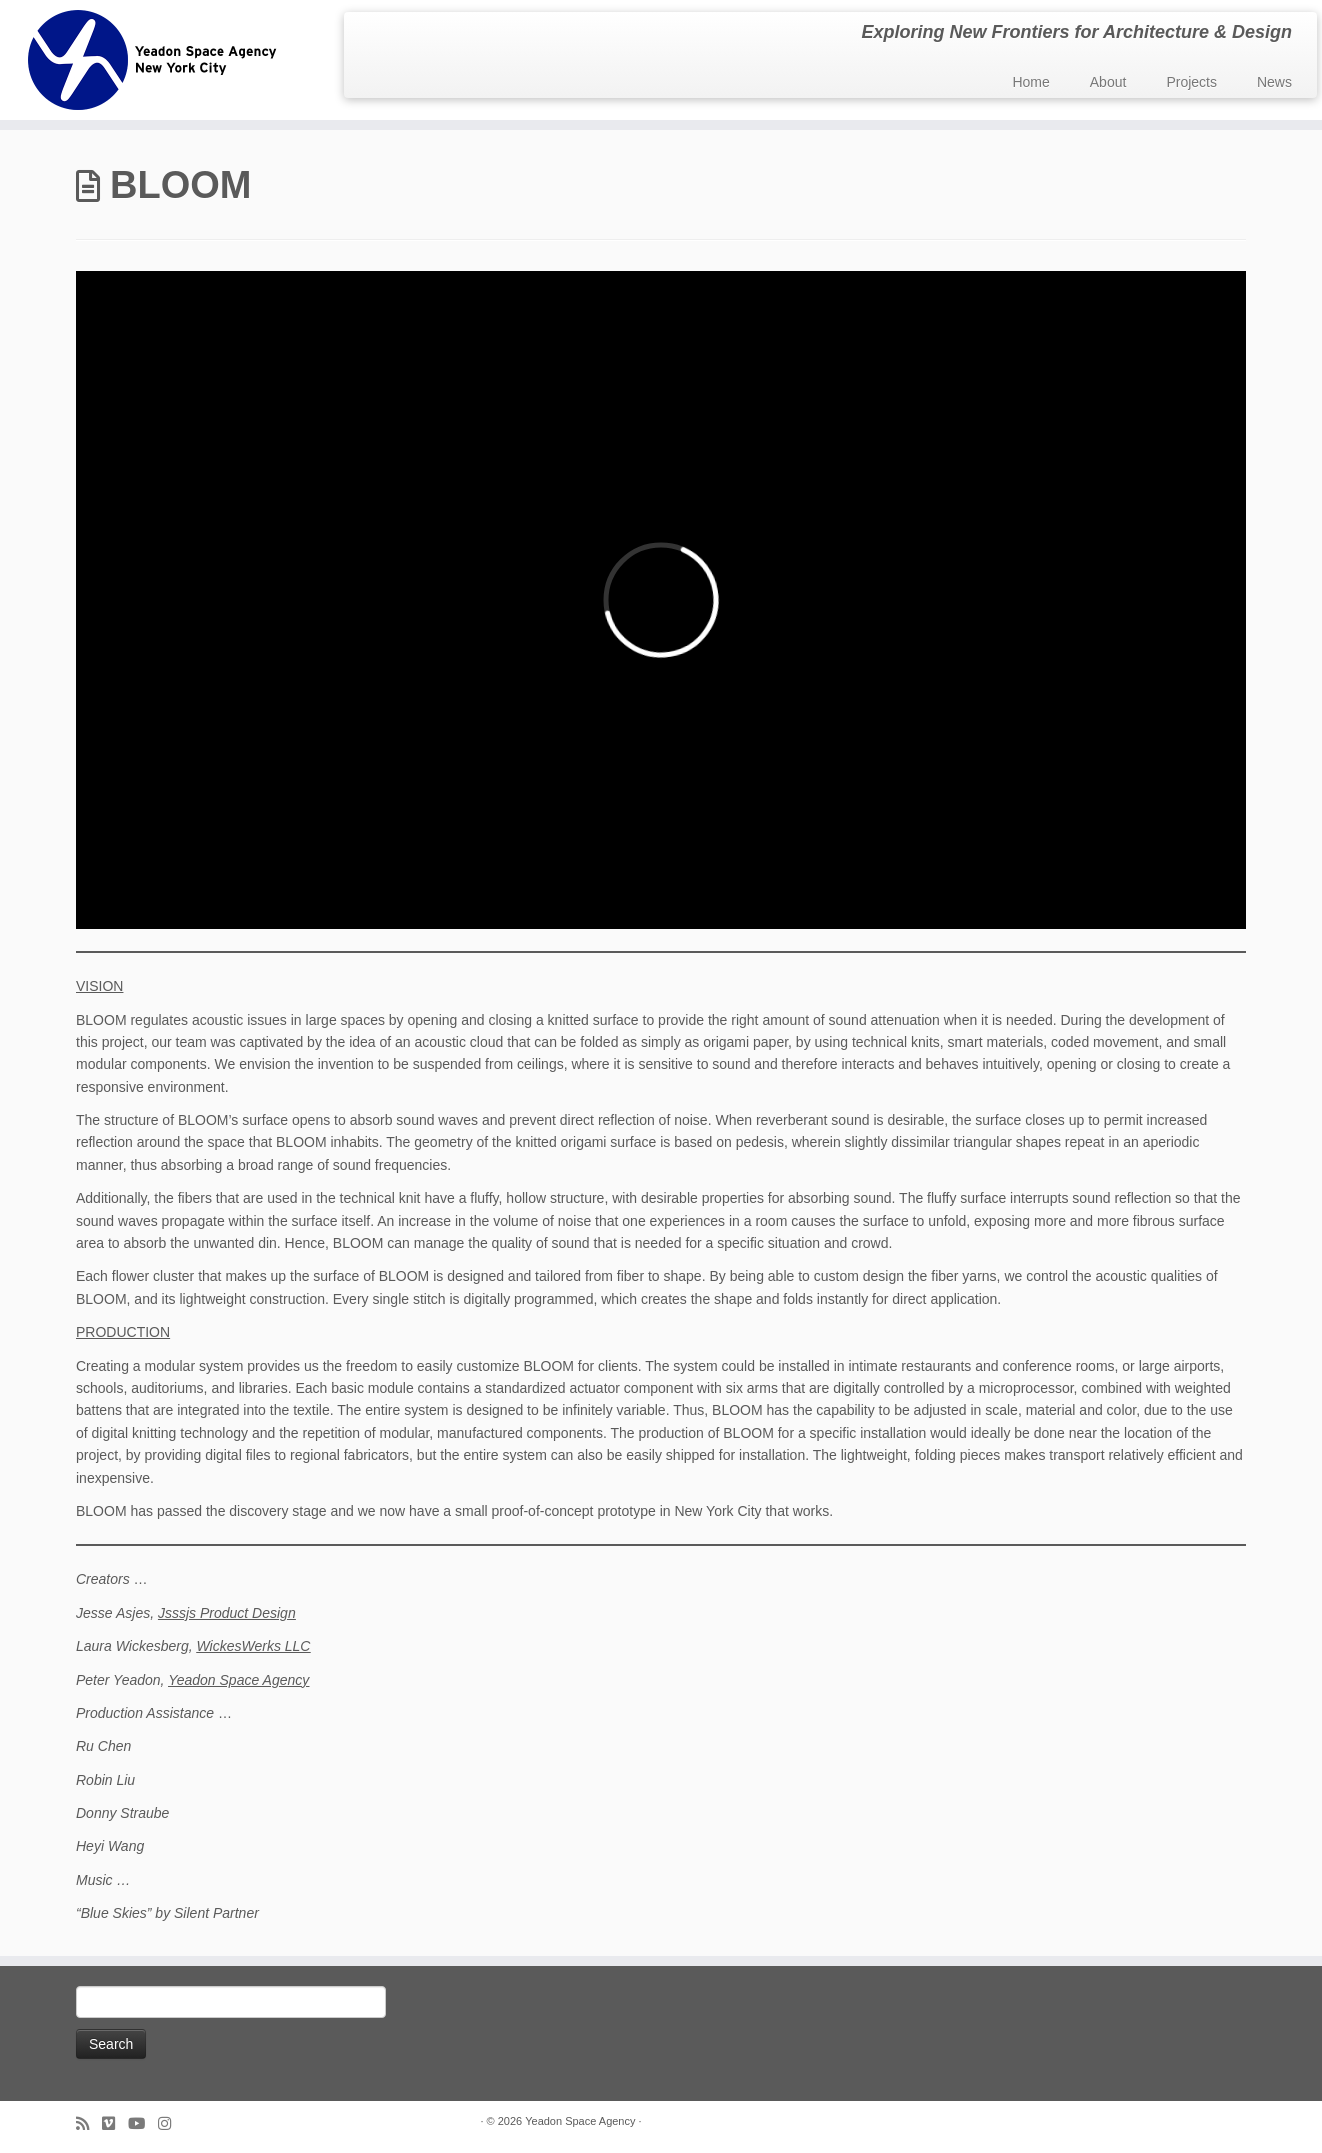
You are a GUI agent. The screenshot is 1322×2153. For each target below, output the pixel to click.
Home (1030, 82)
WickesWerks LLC (253, 1646)
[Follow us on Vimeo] (115, 2123)
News (1274, 82)
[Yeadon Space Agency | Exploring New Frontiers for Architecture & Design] (152, 60)
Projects (1191, 82)
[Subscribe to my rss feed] (89, 2123)
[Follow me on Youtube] (143, 2123)
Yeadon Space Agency (238, 1680)
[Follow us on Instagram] (171, 2123)
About (1108, 82)
